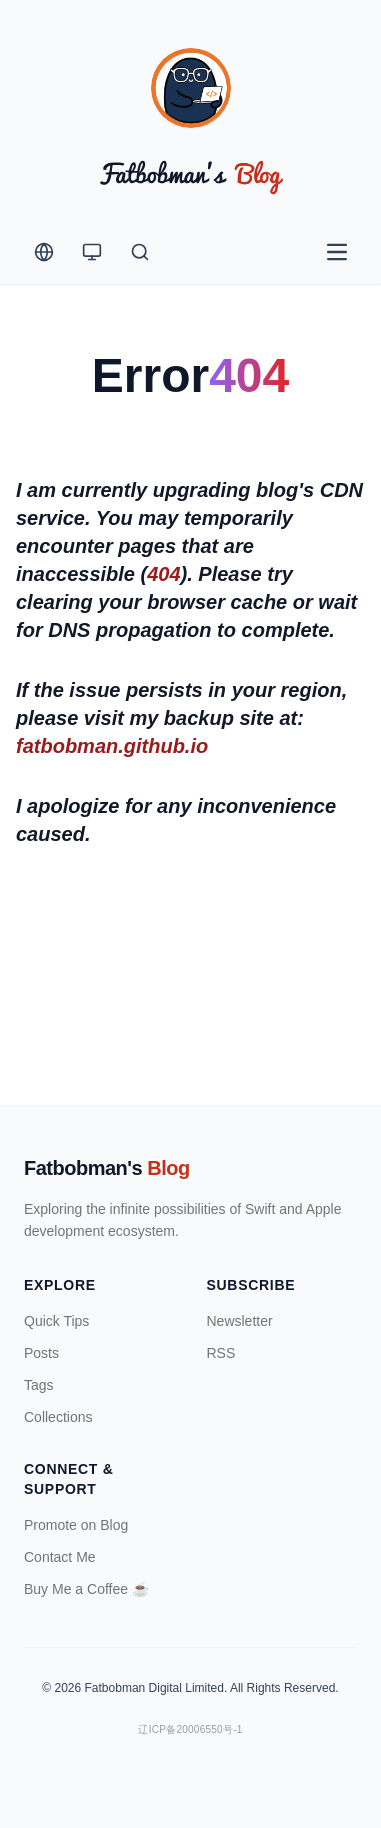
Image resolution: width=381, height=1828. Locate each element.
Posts (41, 1353)
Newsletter (240, 1321)
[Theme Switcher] (92, 252)
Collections (58, 1417)
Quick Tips (56, 1321)
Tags (39, 1385)
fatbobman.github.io (112, 746)
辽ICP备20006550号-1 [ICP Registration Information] (190, 1729)
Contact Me (60, 1557)
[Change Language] (44, 252)
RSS (221, 1353)
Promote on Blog (76, 1525)
